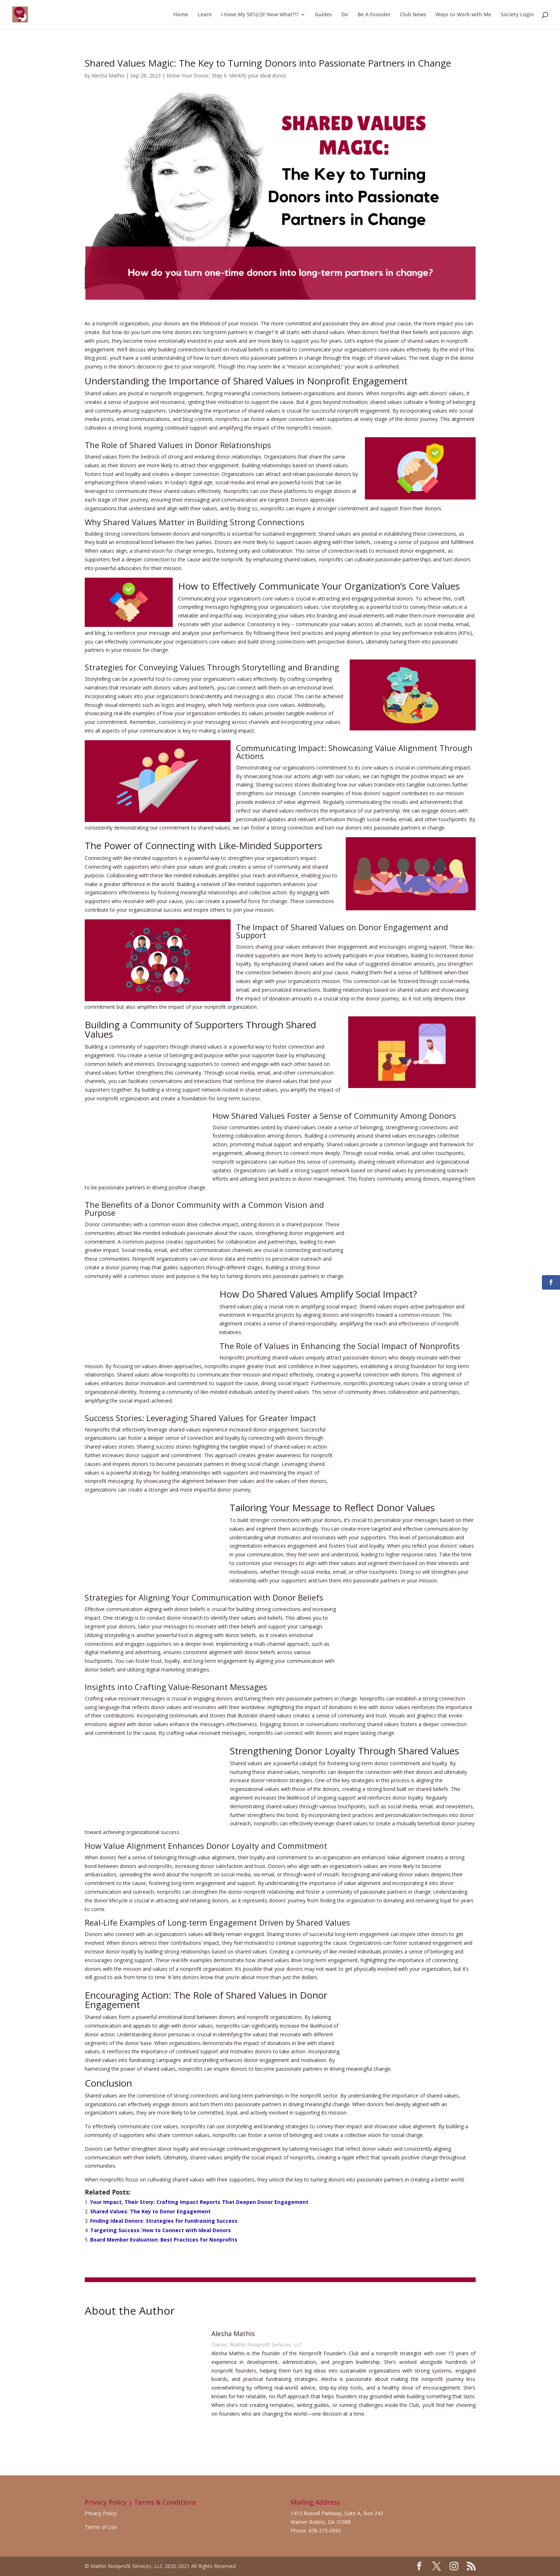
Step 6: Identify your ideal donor (249, 75)
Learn (205, 15)
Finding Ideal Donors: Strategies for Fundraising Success (163, 2220)
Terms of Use (101, 2527)
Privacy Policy (101, 2513)
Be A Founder (374, 15)
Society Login (517, 15)
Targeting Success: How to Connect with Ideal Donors (160, 2230)
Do (344, 15)
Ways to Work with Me (463, 15)
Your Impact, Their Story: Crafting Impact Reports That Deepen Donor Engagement (199, 2201)
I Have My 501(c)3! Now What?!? (259, 15)
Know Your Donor (188, 75)
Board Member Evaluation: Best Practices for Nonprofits (163, 2239)
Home (180, 15)
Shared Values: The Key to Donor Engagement (150, 2211)
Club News (413, 15)
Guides (323, 15)
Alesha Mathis (108, 75)
